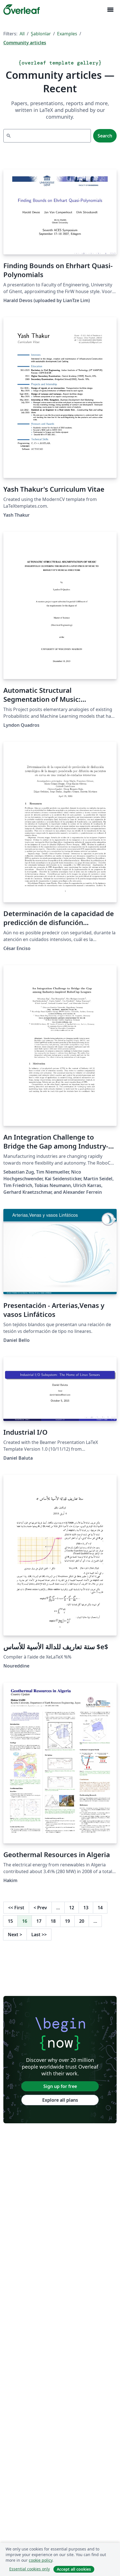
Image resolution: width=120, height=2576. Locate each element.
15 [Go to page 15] (10, 1921)
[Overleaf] (21, 9)
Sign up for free (60, 2086)
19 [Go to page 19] (67, 1921)
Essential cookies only (29, 2569)
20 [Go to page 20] (81, 1921)
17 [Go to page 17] (38, 1921)
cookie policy (40, 2560)
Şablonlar (41, 34)
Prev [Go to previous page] (40, 1908)
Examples (67, 34)
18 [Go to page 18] (53, 1921)
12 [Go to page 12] (71, 1908)
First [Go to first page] (16, 1908)
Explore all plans (60, 2100)
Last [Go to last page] (39, 1934)
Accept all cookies (74, 2569)
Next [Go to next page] (15, 1934)
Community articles (24, 43)
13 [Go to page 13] (85, 1908)
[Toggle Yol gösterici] (110, 9)
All (22, 34)
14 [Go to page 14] (100, 1908)
